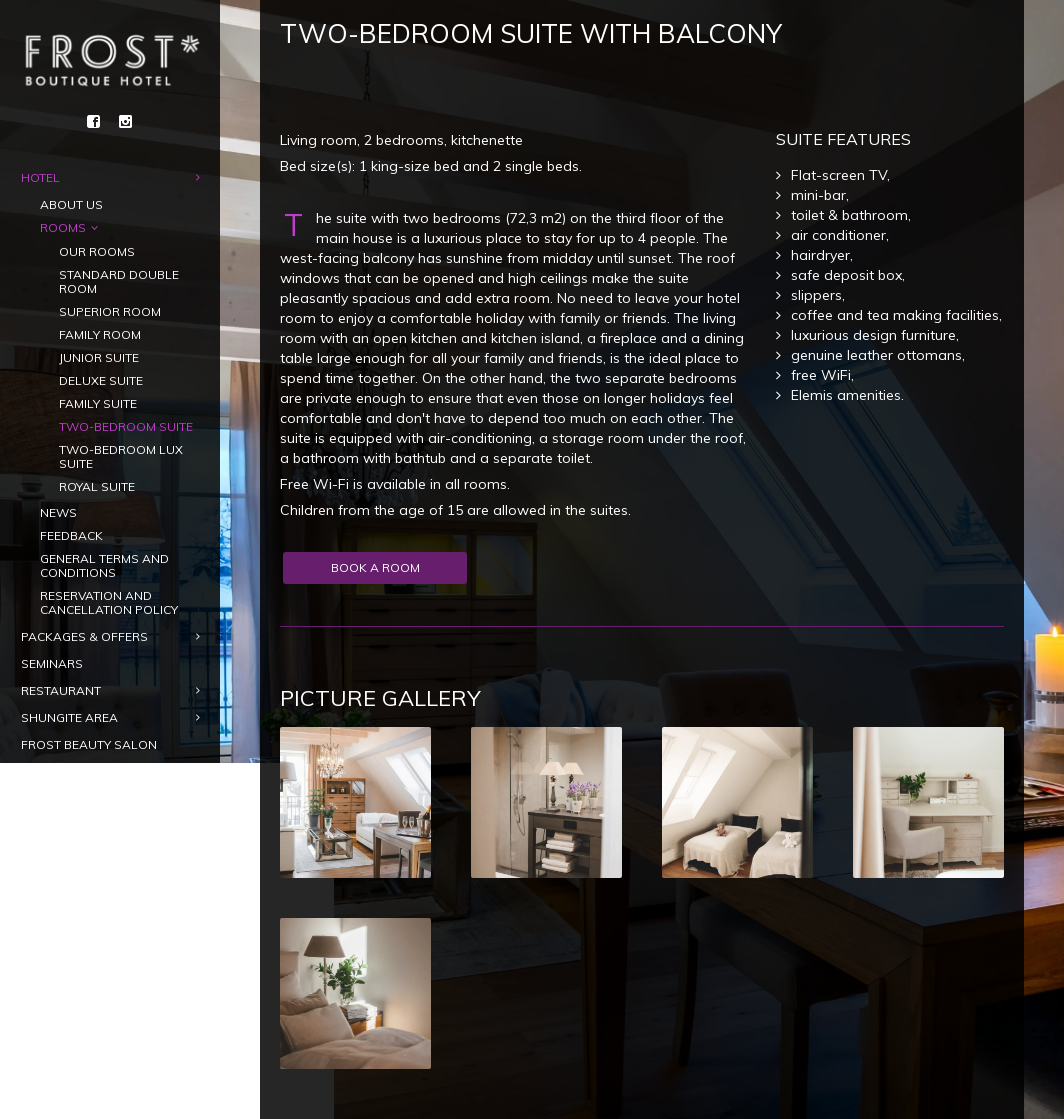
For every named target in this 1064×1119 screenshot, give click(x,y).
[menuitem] (42, 919)
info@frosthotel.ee (130, 1064)
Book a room (108, 960)
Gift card (108, 1002)
